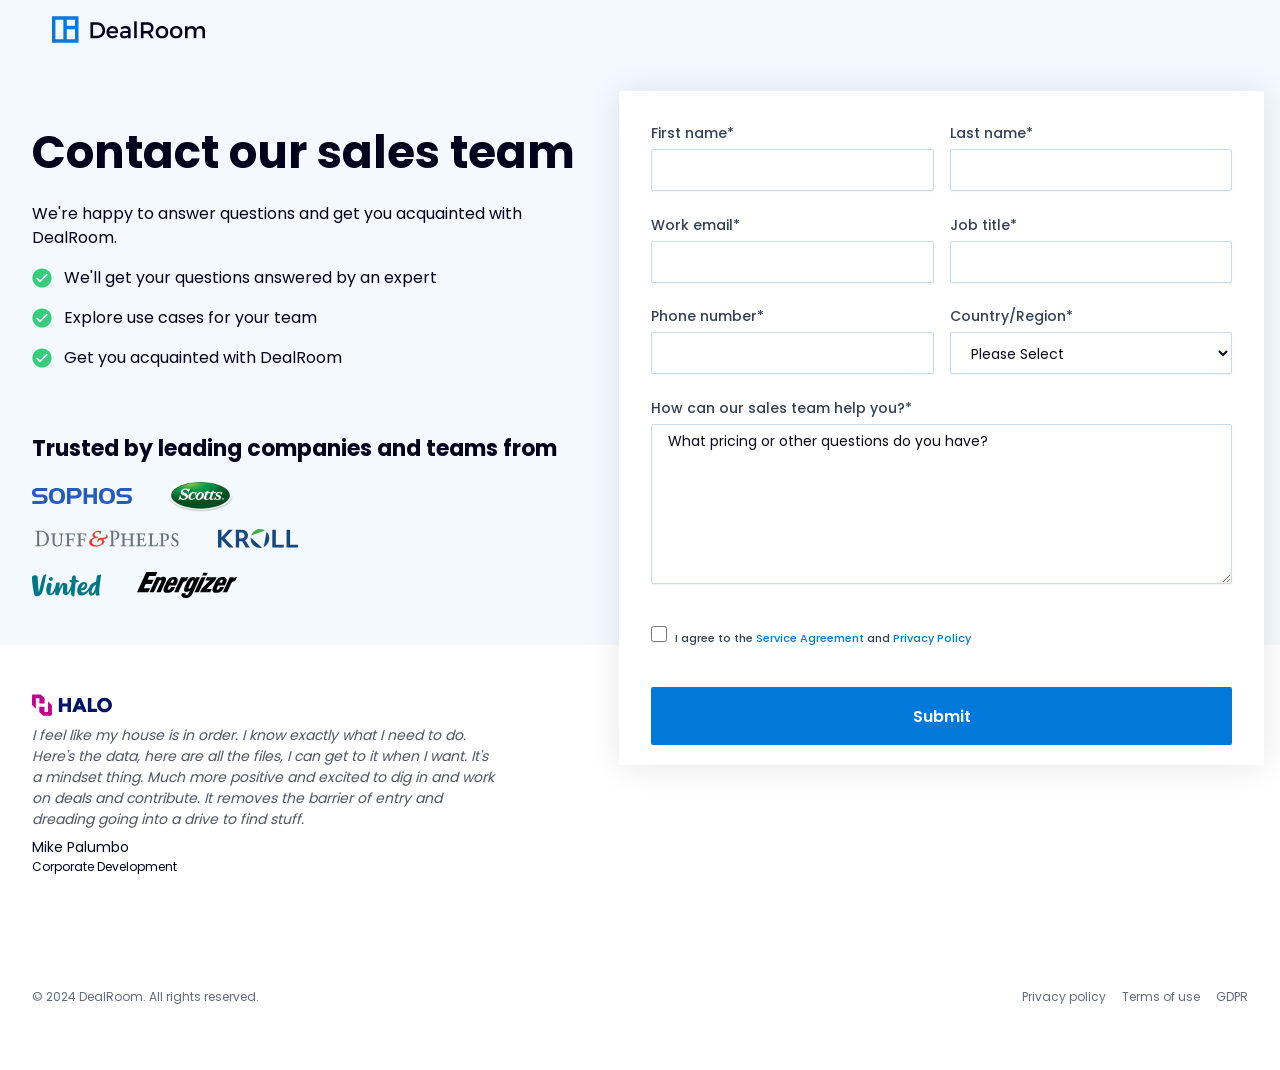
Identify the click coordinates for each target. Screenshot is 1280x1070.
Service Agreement (810, 638)
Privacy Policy (932, 638)
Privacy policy (1064, 996)
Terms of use (1161, 996)
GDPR (1232, 996)
